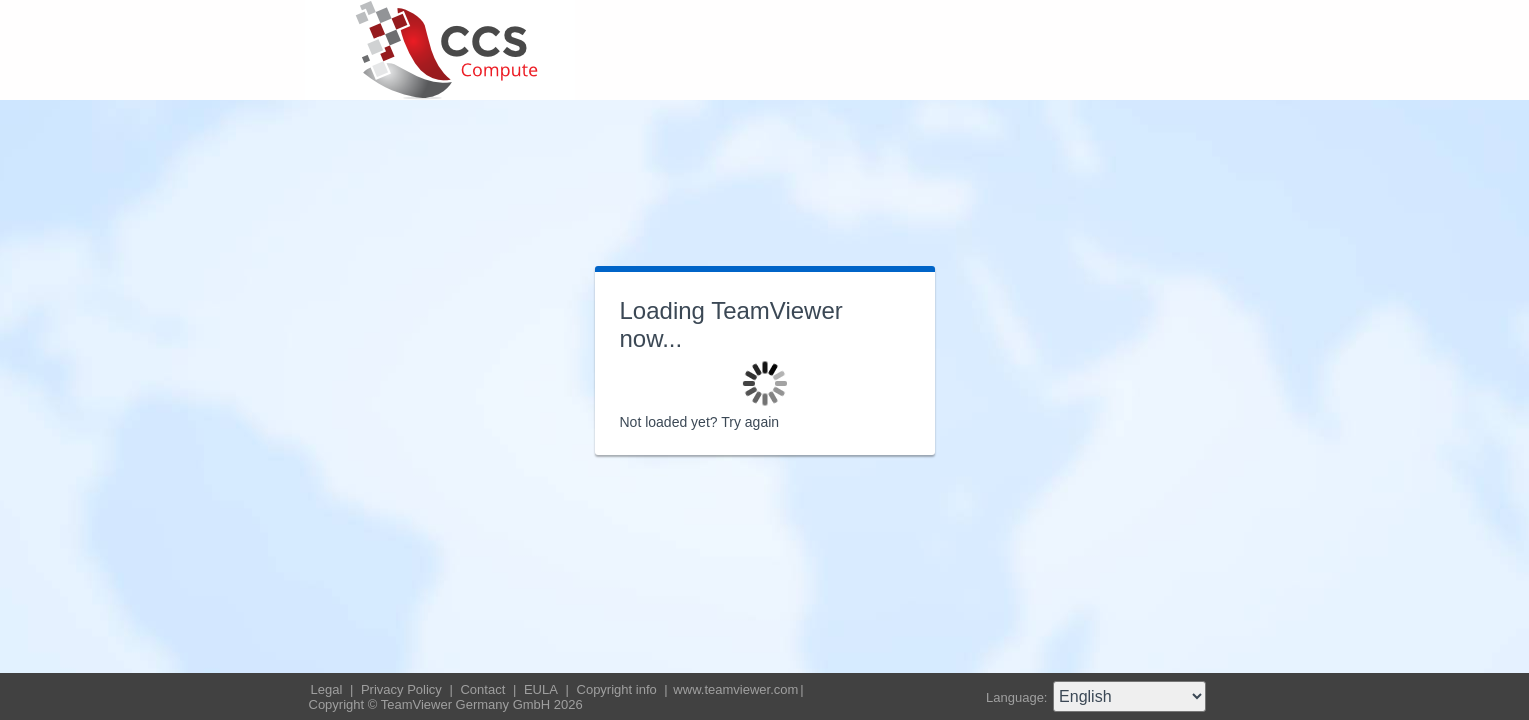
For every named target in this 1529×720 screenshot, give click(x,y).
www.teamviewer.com (735, 689)
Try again (750, 422)
